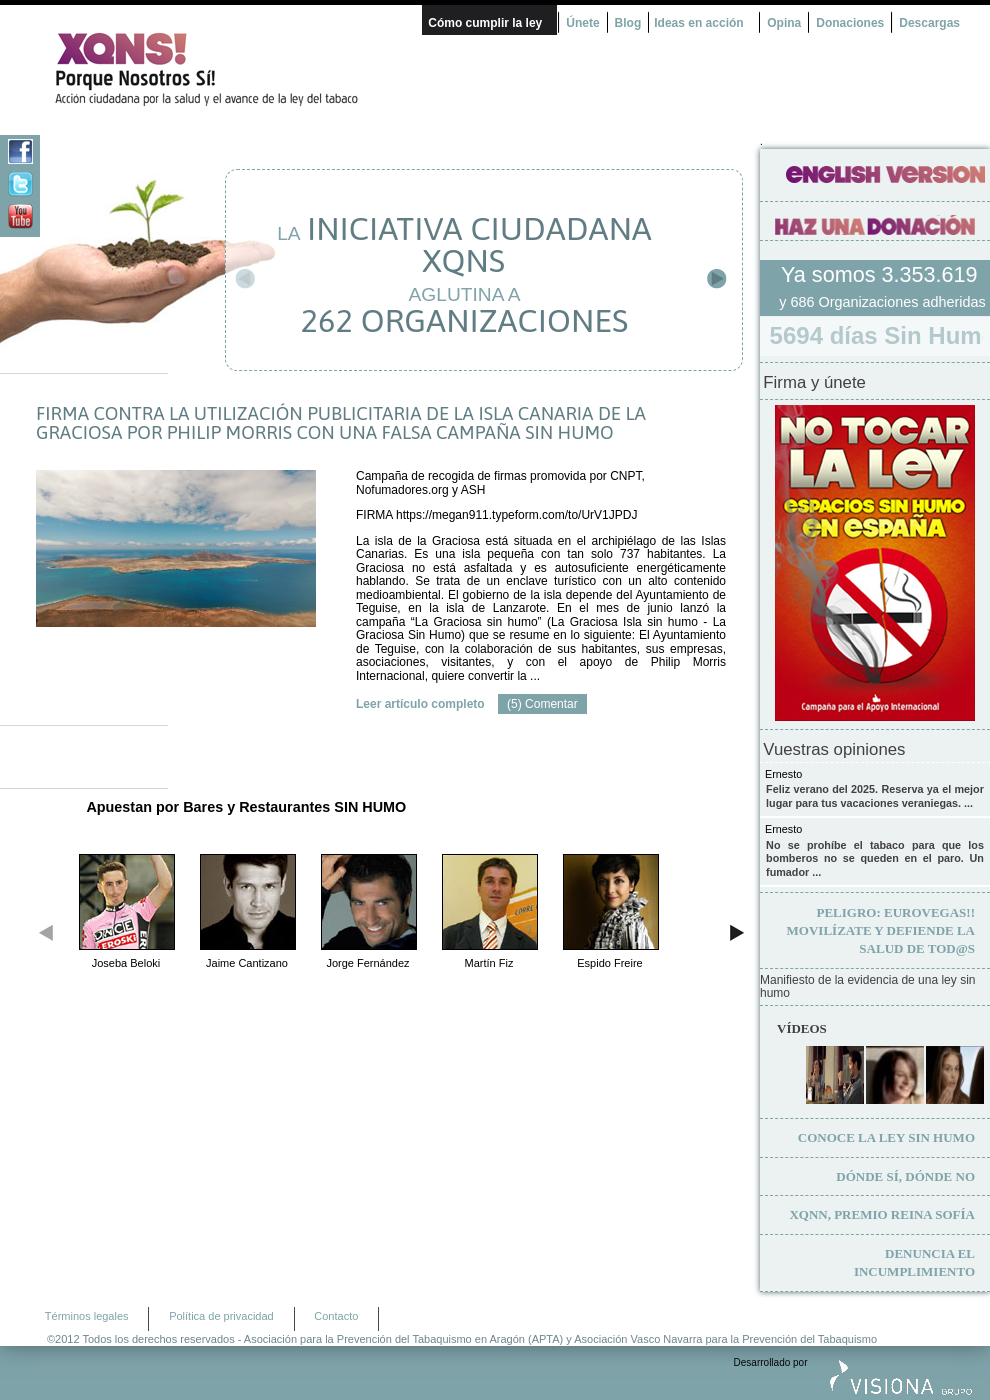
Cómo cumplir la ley (485, 23)
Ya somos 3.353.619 (882, 274)
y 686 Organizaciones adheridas (882, 302)
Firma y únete (814, 383)
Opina (784, 23)
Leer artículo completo (420, 704)
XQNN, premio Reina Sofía (882, 1214)
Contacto (336, 1316)
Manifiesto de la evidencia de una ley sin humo (867, 987)
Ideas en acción (698, 23)
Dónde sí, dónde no (905, 1176)
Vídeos (802, 1028)
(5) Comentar (542, 704)
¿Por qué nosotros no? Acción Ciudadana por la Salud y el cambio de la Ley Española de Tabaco (215, 69)
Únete (582, 23)
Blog (628, 23)
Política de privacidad (221, 1316)
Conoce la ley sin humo (886, 1137)
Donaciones (850, 23)
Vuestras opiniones (834, 750)
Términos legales (87, 1316)
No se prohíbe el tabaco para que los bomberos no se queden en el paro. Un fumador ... (875, 858)
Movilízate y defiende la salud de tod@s (881, 930)
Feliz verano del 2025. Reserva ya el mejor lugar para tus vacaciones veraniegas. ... (875, 796)
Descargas (929, 23)
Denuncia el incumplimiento (914, 1262)
